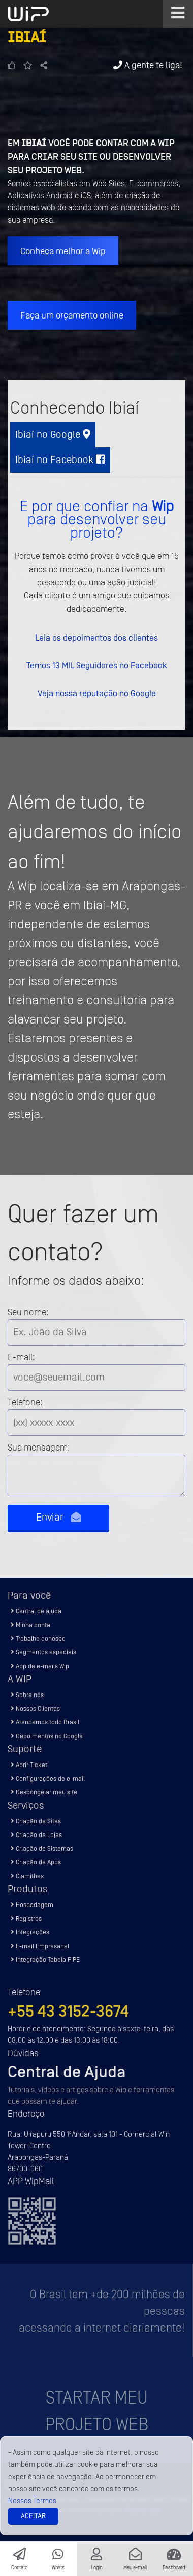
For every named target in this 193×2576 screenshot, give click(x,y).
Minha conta (30, 1625)
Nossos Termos (32, 2501)
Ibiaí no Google (52, 434)
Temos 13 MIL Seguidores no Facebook (96, 665)
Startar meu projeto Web (96, 2411)
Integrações (30, 1932)
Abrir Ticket (29, 1765)
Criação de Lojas (36, 1835)
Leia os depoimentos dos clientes (96, 637)
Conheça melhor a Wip (63, 250)
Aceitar (33, 2516)
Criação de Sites (36, 1821)
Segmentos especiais (43, 1652)
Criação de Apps (36, 1862)
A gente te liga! (147, 65)
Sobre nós (27, 1695)
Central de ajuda (36, 1611)
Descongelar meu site (44, 1792)
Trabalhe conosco (38, 1638)
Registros (26, 1918)
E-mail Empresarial (40, 1946)
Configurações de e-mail (48, 1778)
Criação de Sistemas (42, 1848)
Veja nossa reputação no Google (97, 693)
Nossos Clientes (35, 1708)
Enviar (58, 1517)
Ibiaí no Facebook (60, 460)
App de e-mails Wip (40, 1666)
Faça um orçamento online (71, 315)
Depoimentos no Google (47, 1736)
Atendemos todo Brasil (45, 1722)
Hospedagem (32, 1905)
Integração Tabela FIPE (45, 1959)
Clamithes (27, 1876)
